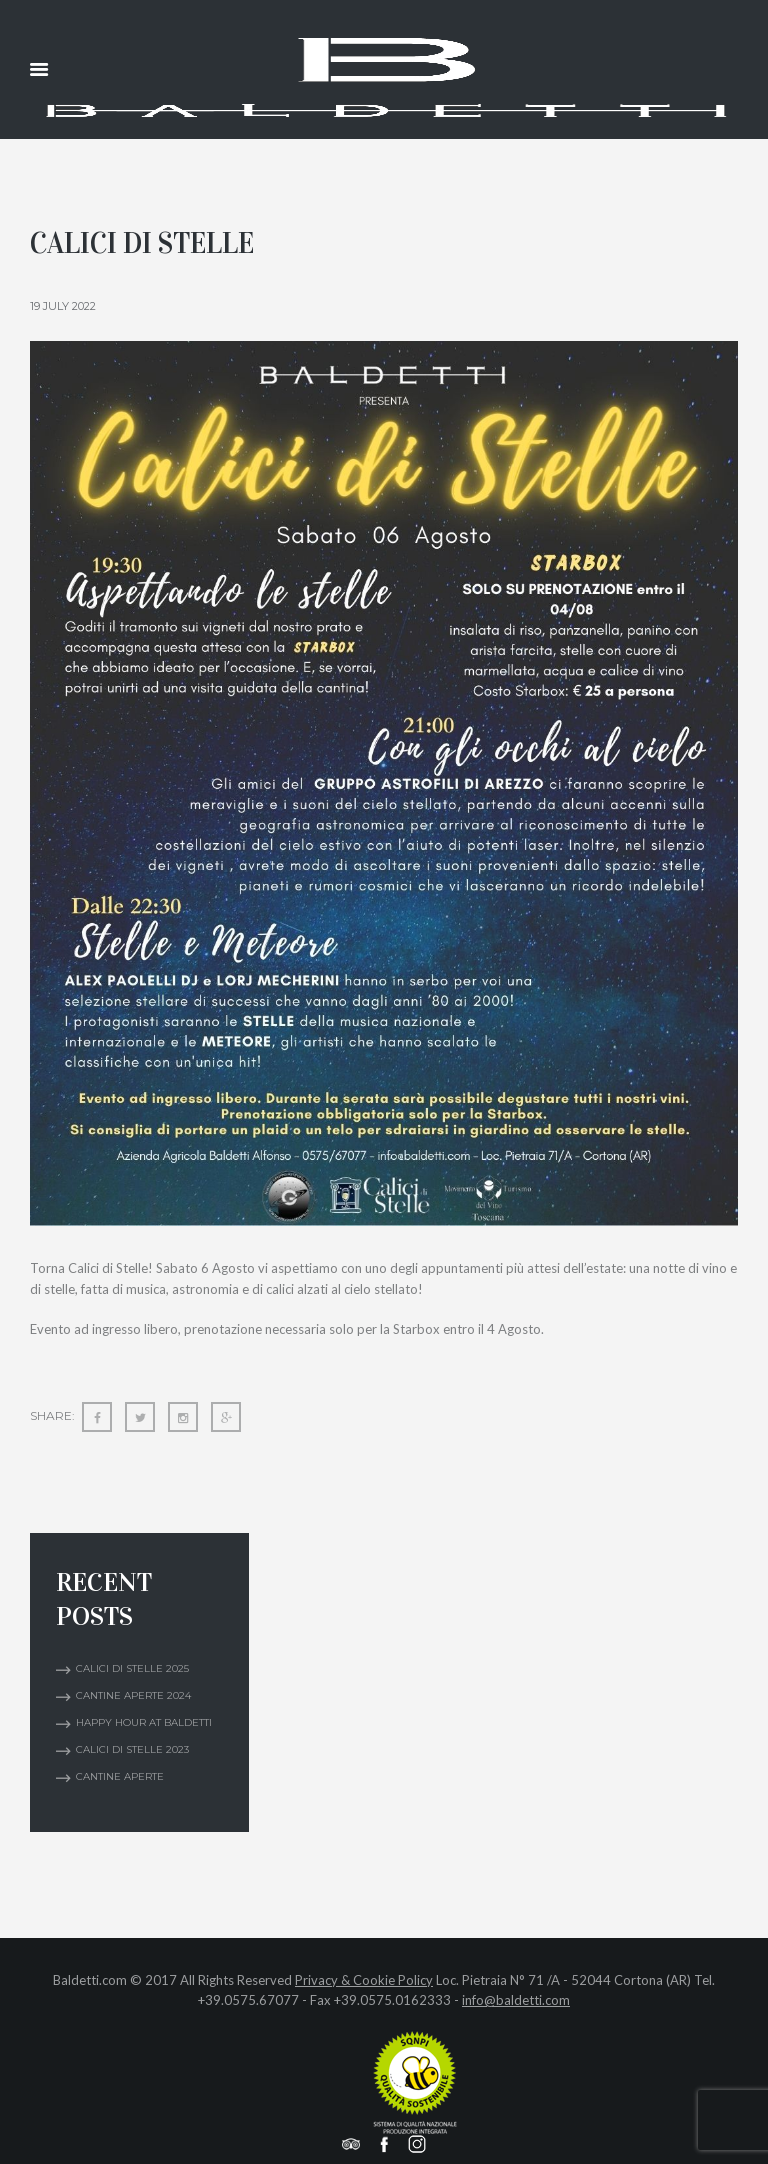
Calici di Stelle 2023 (132, 1749)
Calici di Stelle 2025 (132, 1668)
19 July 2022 (63, 306)
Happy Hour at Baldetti (144, 1722)
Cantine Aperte (120, 1776)
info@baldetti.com (516, 2000)
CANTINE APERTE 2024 (133, 1695)
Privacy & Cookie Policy (364, 1980)
